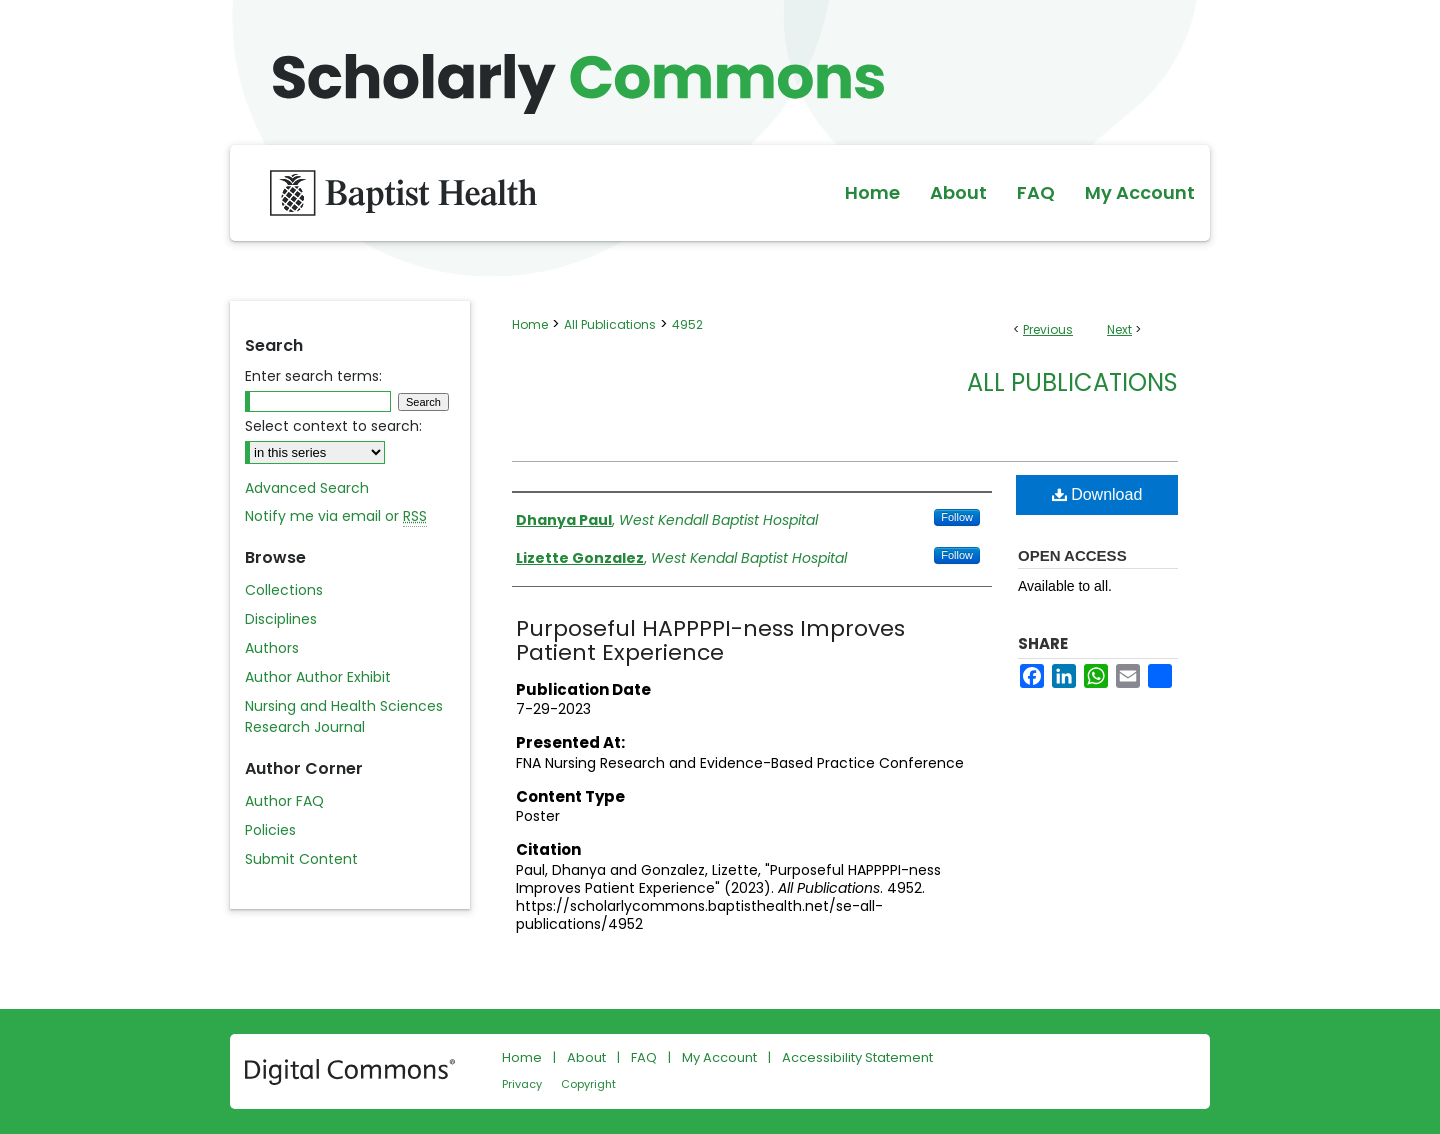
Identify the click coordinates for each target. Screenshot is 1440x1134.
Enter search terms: (313, 376)
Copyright (588, 1084)
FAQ (644, 1057)
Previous (1048, 329)
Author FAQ (284, 801)
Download (1097, 494)
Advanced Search (307, 488)
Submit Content (301, 859)
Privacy (522, 1084)
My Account (719, 1057)
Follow (957, 517)
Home (530, 324)
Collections (284, 590)
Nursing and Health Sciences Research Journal (344, 716)
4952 (687, 324)
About (586, 1057)
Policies (270, 830)
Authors (272, 648)
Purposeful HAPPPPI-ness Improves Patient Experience (710, 640)
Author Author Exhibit (318, 677)
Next (1119, 329)
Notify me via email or (336, 516)
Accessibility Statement (857, 1057)
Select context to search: (333, 426)
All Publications (610, 324)
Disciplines (281, 619)
